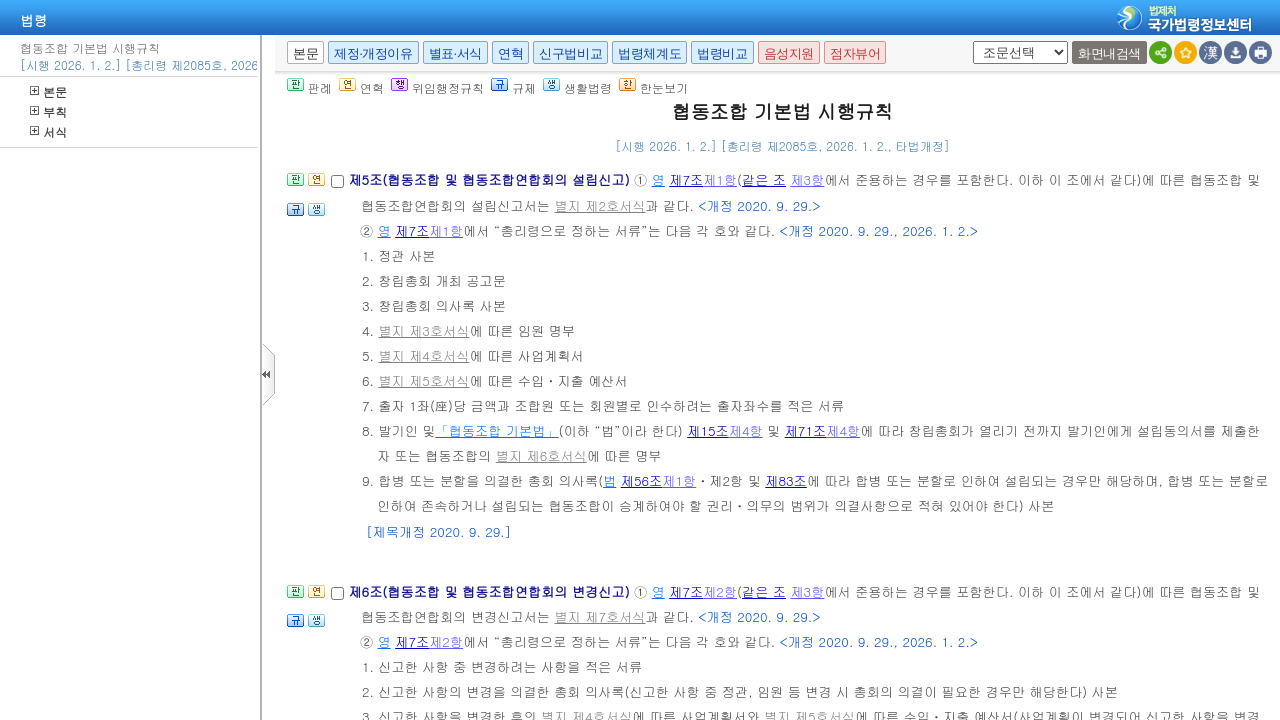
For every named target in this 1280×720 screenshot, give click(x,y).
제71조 (806, 430)
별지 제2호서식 (599, 205)
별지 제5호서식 (423, 380)
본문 (48, 91)
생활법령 (577, 87)
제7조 (686, 179)
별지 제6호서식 (541, 455)
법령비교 (722, 53)
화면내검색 (1109, 53)
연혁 (510, 53)
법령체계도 (649, 53)
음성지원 (789, 53)
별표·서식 (455, 53)
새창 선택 (969, 41)
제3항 (807, 179)
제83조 (786, 480)
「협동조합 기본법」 (497, 430)
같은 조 (764, 179)
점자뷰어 (855, 53)
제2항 (720, 591)
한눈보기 (653, 87)
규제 (513, 87)
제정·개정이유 (373, 53)
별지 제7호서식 (599, 616)
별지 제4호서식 (423, 355)
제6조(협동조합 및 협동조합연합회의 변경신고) (491, 591)
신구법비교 (570, 53)
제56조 (642, 480)
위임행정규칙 (437, 87)
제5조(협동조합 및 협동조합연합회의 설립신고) (491, 179)
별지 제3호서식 (423, 330)
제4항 (746, 430)
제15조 (708, 430)
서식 (48, 131)
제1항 (720, 179)
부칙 (48, 111)
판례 (309, 87)
